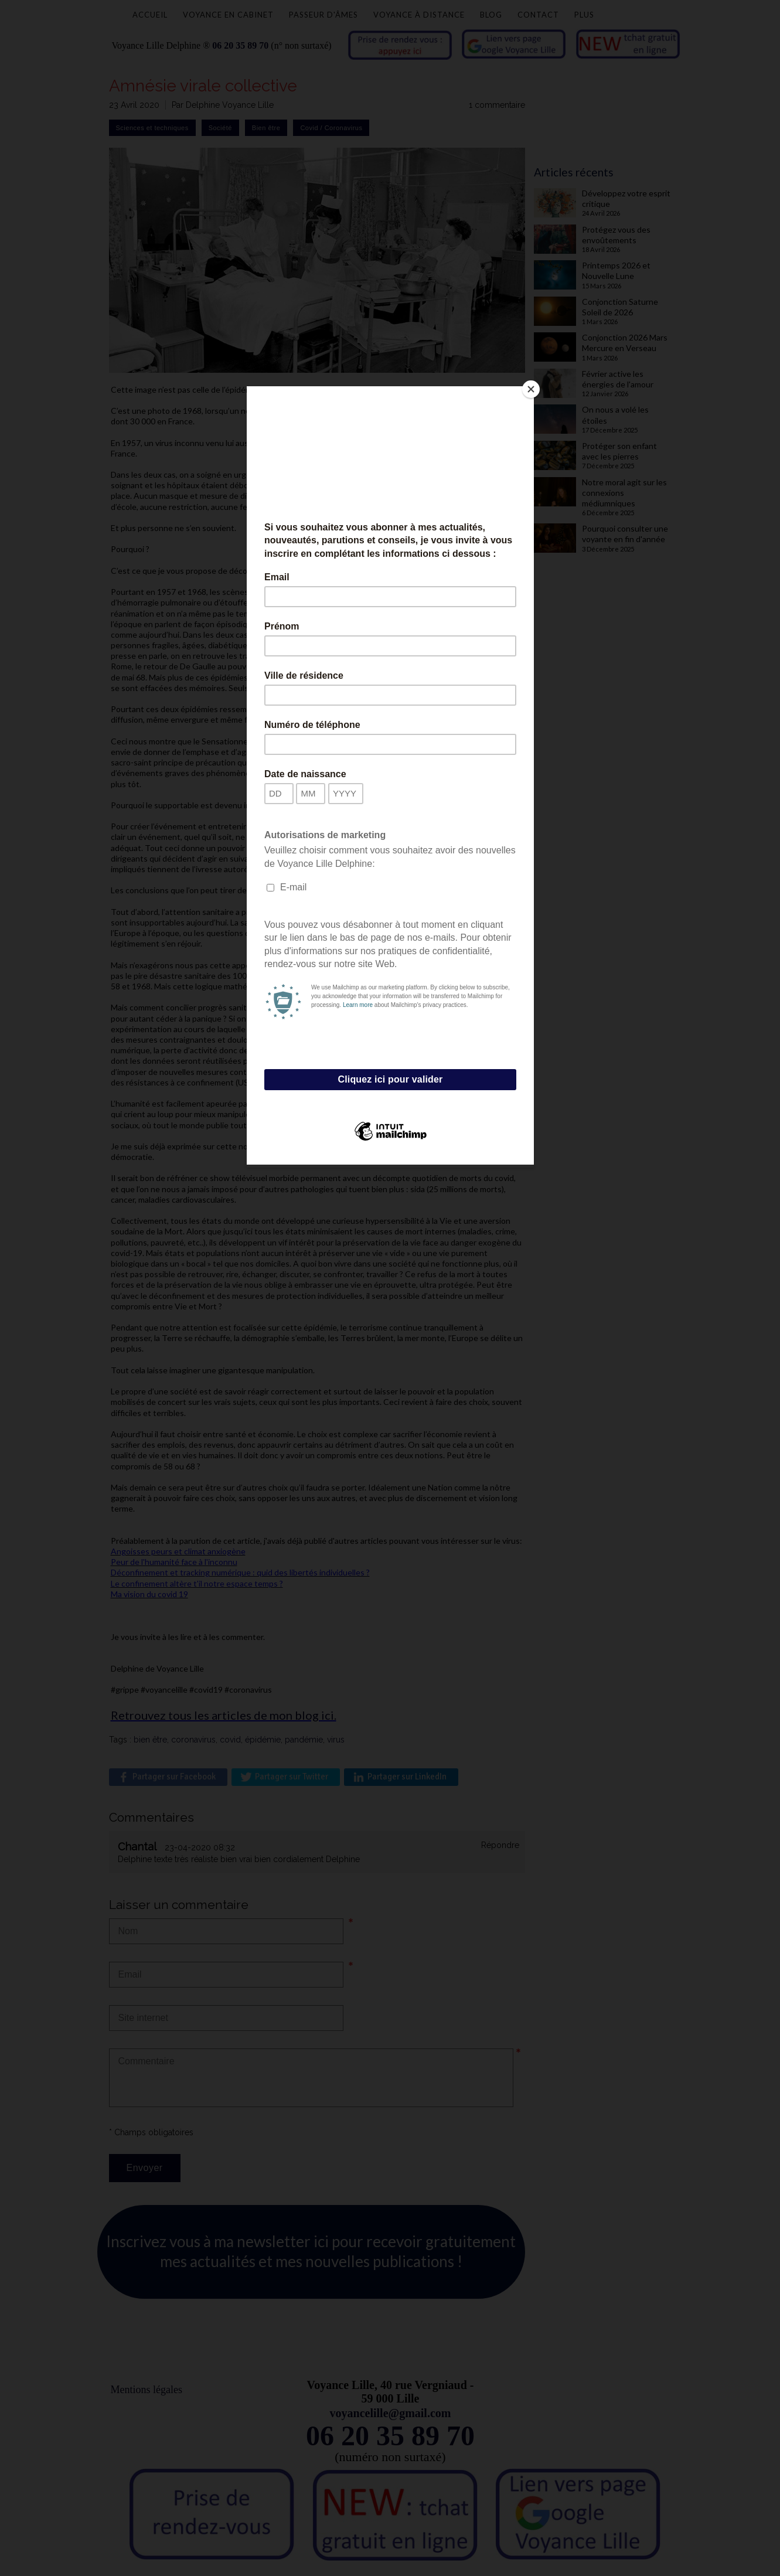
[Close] (531, 389)
